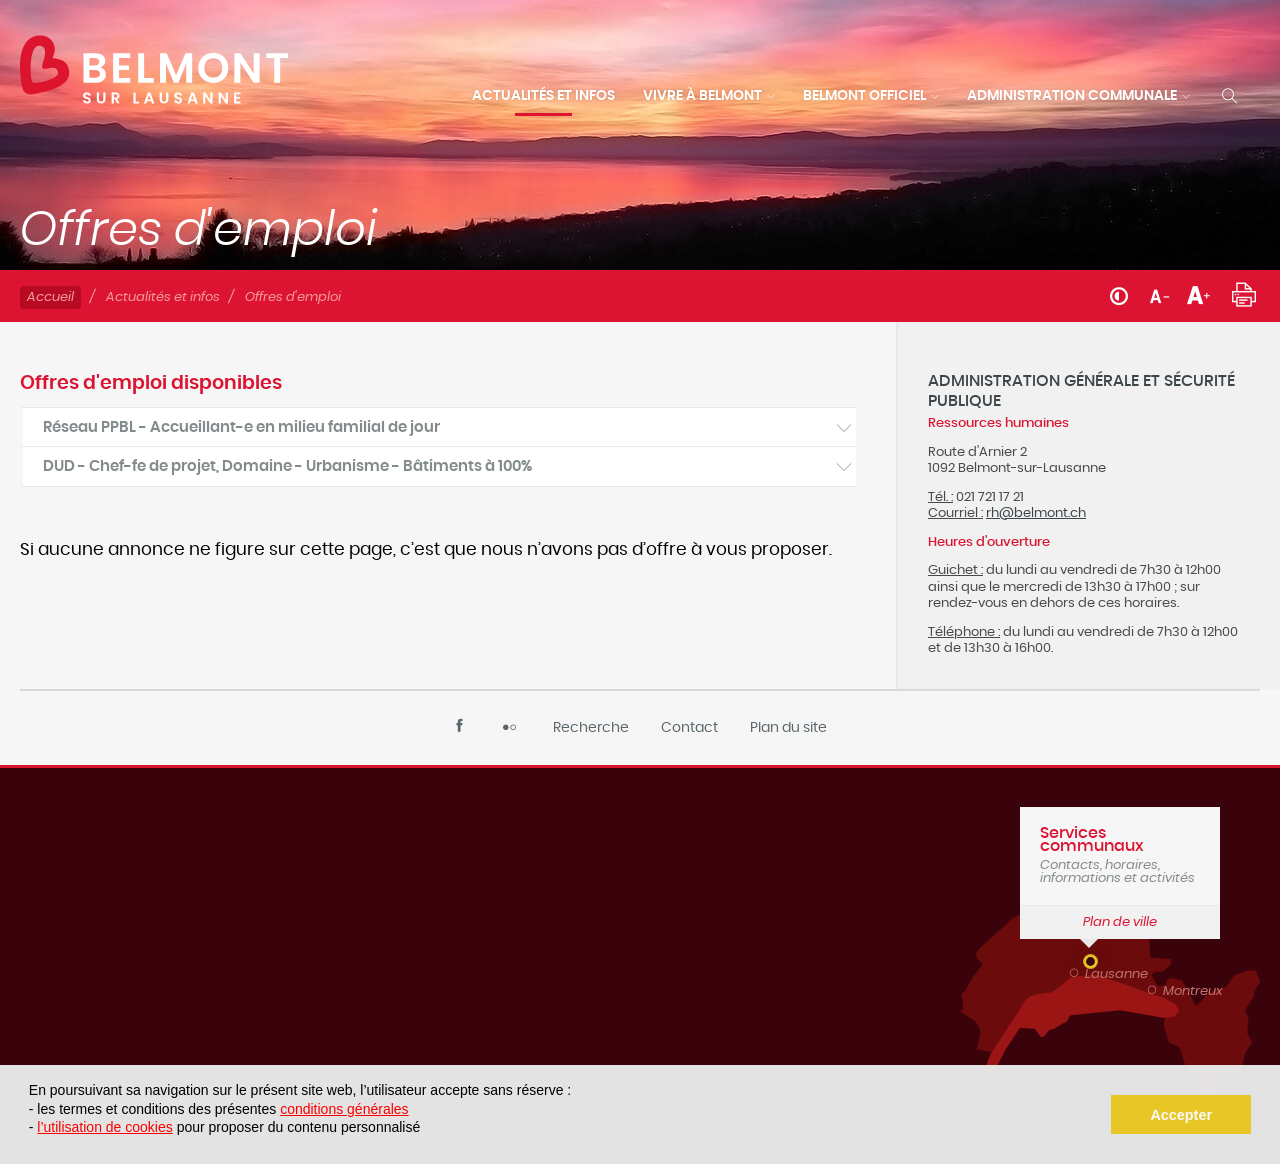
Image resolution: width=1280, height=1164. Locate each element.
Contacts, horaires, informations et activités (1120, 855)
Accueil (50, 297)
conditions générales (344, 1109)
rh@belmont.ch (1036, 513)
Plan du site (788, 728)
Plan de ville (1120, 922)
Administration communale (1072, 96)
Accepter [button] (1181, 1115)
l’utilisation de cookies (104, 1127)
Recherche (591, 728)
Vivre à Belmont (702, 96)
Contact (689, 728)
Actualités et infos (543, 96)
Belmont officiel (864, 96)
